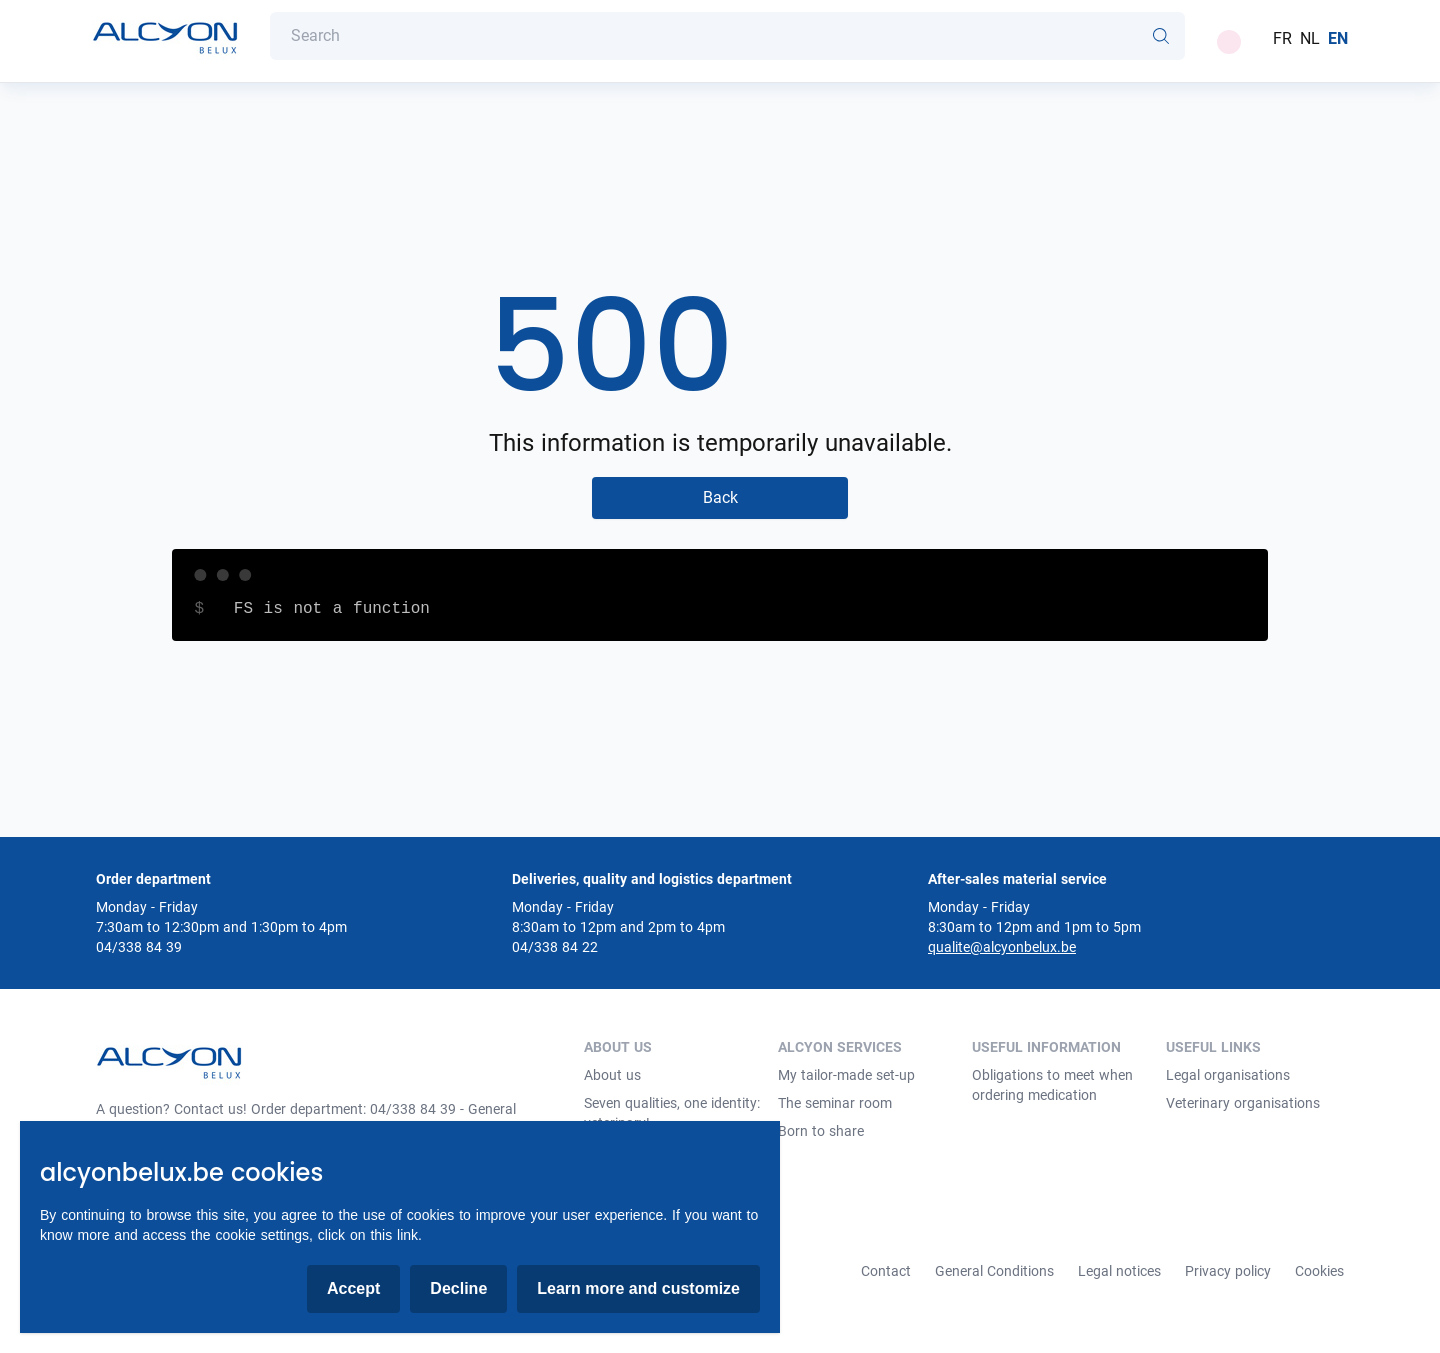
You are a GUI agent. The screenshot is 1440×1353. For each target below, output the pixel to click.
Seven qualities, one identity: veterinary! (672, 1113)
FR (1282, 38)
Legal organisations (1228, 1075)
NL (1310, 38)
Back (720, 497)
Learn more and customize (638, 1288)
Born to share (821, 1131)
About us (612, 1075)
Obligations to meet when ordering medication (1052, 1085)
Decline (458, 1288)
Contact (886, 1271)
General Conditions (994, 1271)
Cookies (1319, 1271)
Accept (353, 1288)
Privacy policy (1228, 1271)
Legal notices (1119, 1271)
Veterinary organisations (1243, 1103)
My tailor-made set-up (846, 1075)
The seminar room (835, 1103)
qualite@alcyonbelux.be (1002, 947)
